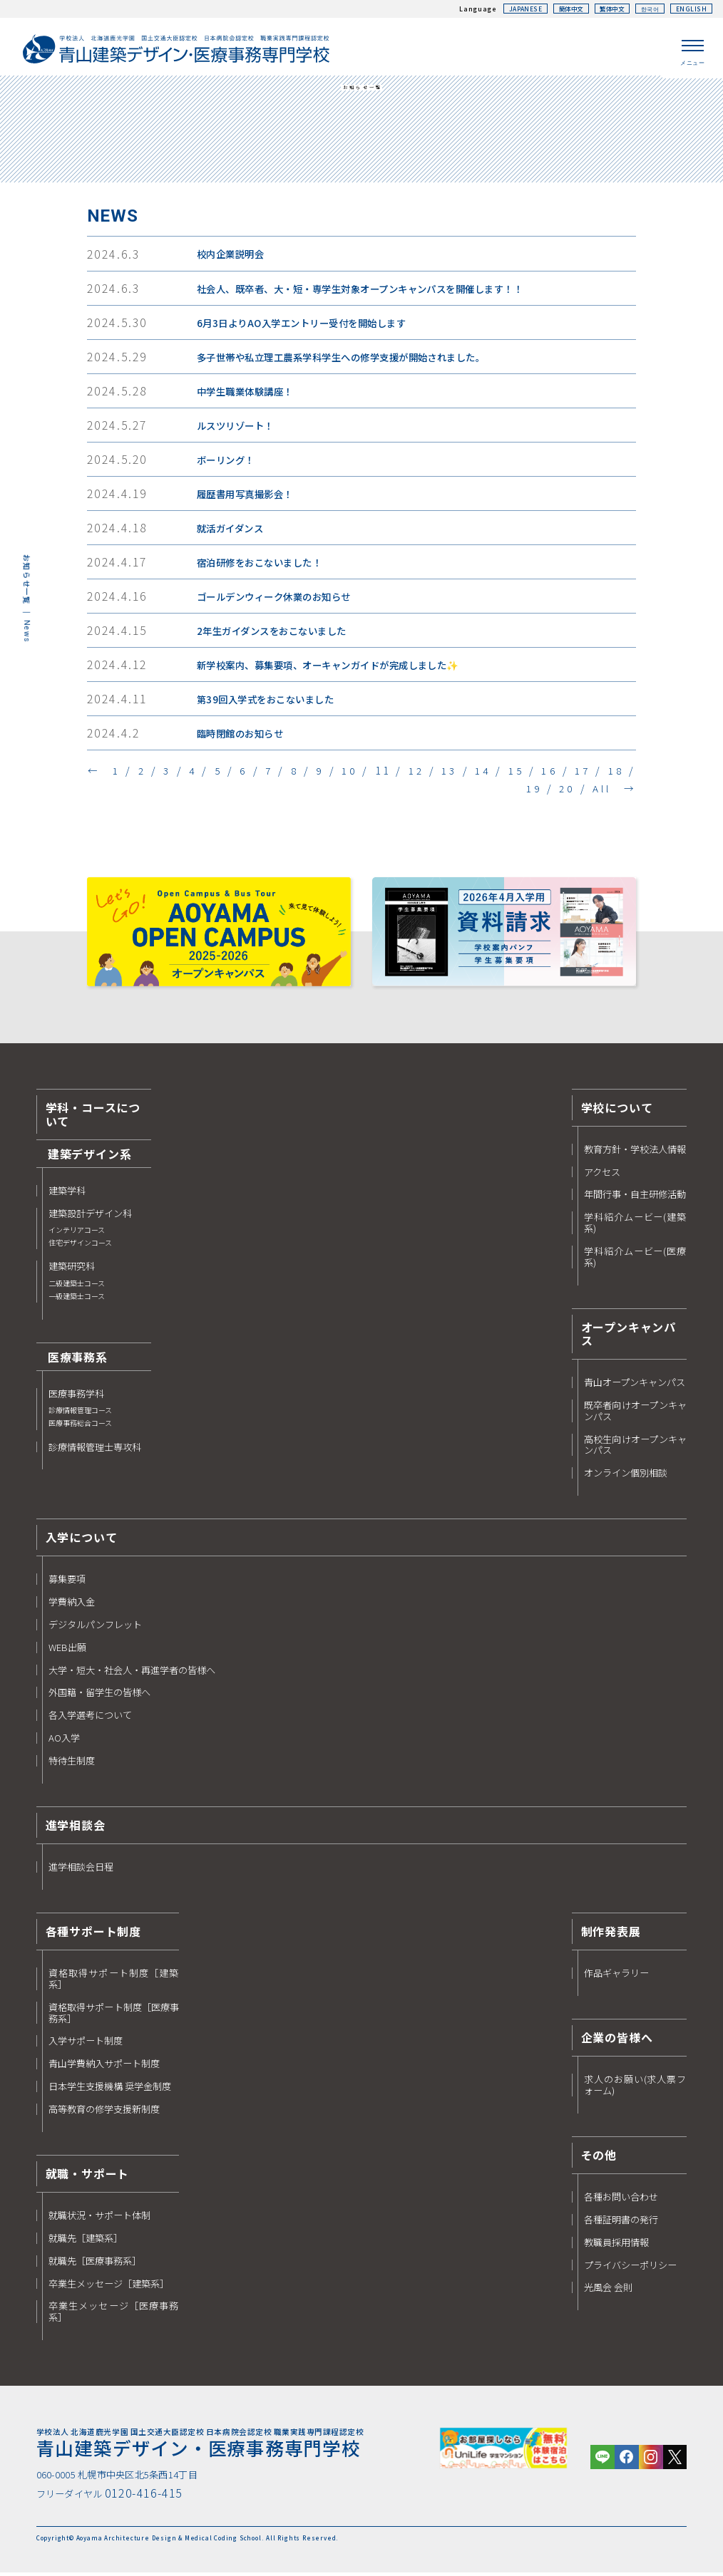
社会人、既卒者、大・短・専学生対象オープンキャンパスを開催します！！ (376, 291)
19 (532, 790)
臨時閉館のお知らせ (244, 736)
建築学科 (67, 1193)
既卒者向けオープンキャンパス (635, 1413)
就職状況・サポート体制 (99, 2218)
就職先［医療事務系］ (94, 2263)
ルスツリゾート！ (239, 428)
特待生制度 (71, 1763)
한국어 (647, 9)
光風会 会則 (608, 2290)
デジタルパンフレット (95, 1627)
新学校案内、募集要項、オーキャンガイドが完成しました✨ (340, 668)
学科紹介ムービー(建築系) (635, 1225)
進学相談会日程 (80, 1870)
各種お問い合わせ (621, 2199)
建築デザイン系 (90, 1156)
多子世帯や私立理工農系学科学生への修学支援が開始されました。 (355, 360)
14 (494, 772)
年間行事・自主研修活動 (635, 1197)
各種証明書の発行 (621, 2222)
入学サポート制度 (85, 2043)
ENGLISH (691, 9)
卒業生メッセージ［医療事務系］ (114, 2314)
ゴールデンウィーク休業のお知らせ (281, 599)
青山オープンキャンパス (634, 1385)
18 (628, 772)
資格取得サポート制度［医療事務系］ (114, 2016)
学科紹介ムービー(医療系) (635, 1259)
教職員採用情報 (616, 2244)
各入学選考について (90, 1718)
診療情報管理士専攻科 (94, 1449)
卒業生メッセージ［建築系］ (108, 2286)
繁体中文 (606, 9)
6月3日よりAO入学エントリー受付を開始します (311, 326)
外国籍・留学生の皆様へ (99, 1695)
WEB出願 (67, 1650)
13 (460, 772)
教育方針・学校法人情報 (635, 1151)
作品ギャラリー (616, 1976)
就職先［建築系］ (85, 2241)
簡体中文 (560, 9)
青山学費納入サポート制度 (104, 2066)
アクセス (602, 1174)
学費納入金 (71, 1604)
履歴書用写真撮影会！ (249, 497)
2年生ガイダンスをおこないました (279, 633)
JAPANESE (512, 9)
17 (594, 772)
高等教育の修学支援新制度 (104, 2112)
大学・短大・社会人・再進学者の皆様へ (131, 1672)
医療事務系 (78, 1359)
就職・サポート (88, 2176)
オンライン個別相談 (625, 1475)
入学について (82, 1539)
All (600, 790)
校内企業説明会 (234, 257)
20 (565, 790)
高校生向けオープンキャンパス (635, 1447)
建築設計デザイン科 (90, 1231)
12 (427, 772)
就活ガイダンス (233, 531)
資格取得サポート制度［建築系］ (114, 1981)
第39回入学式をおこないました (272, 702)
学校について (617, 1109)
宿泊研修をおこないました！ (265, 565)
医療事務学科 (80, 1411)
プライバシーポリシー (630, 2267)
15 (527, 772)
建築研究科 (76, 1284)
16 (561, 772)
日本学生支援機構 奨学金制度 (109, 2089)
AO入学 (64, 1741)
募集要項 (67, 1582)
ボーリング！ (228, 462)
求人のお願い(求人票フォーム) (635, 2087)
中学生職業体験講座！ (249, 394)
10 (360, 772)
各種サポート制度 (93, 1934)
